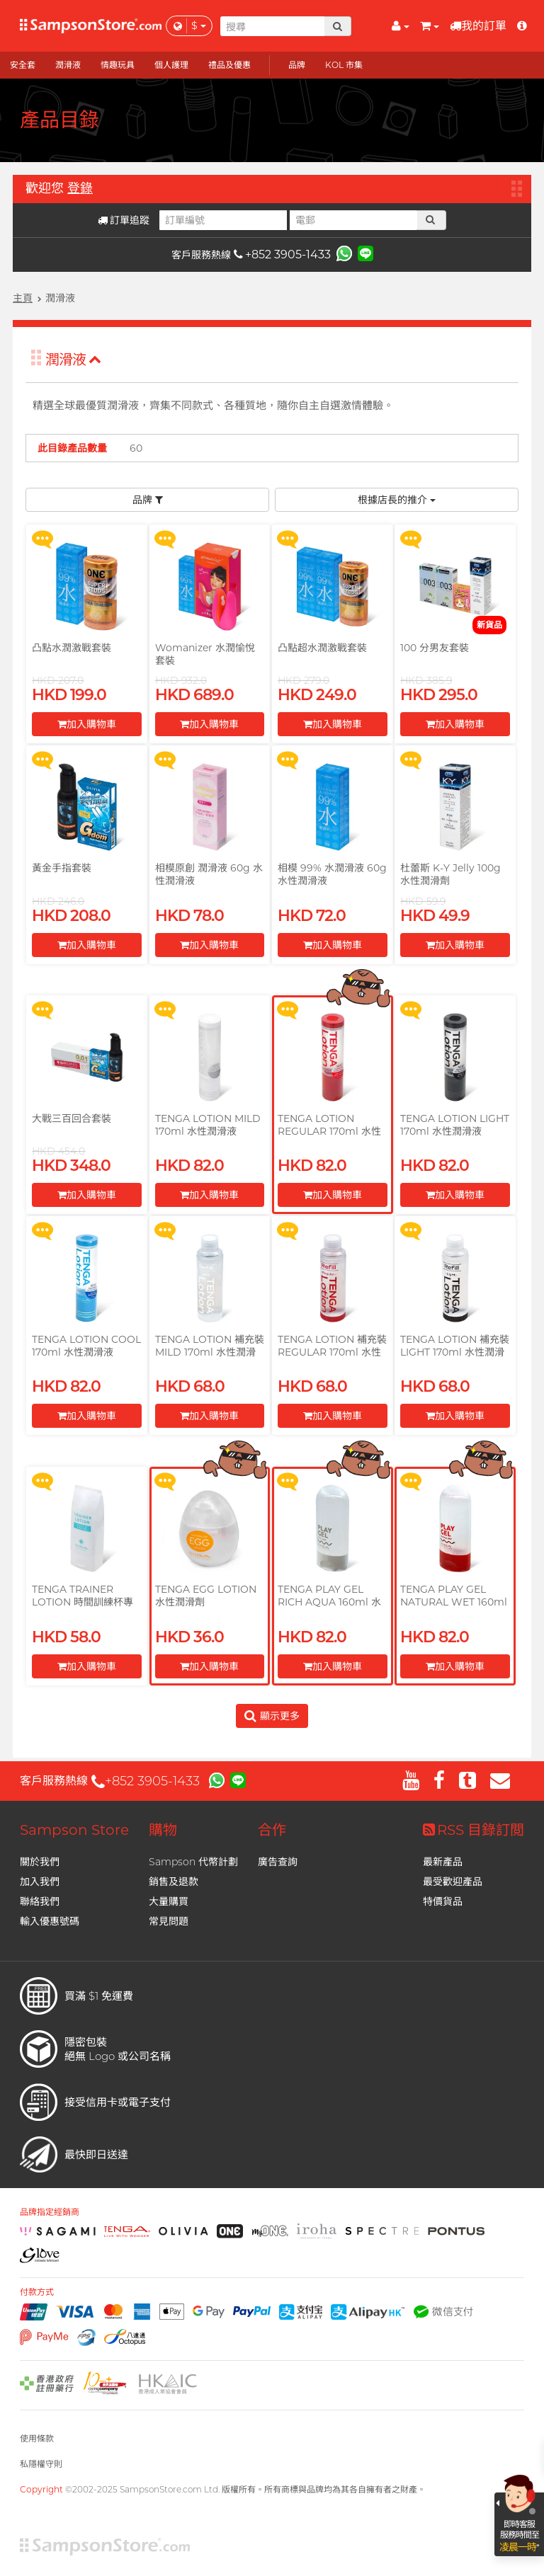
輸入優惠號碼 (49, 1921)
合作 (272, 1829)
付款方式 (37, 2292)
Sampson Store (74, 1829)
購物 (163, 1829)
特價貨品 (443, 1901)
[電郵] (353, 220)
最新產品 (443, 1861)
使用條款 (37, 2438)
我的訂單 (478, 26)
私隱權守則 (41, 2463)
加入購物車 (86, 724)
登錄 (80, 188)
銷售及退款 (173, 1881)
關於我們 (40, 1861)
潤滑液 (73, 359)
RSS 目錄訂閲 (473, 1829)
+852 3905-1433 (282, 254)
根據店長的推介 (397, 499)
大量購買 (168, 1901)
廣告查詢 (278, 1861)
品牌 (147, 499)
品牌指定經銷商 (49, 2212)
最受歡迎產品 (452, 1881)
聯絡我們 (40, 1901)
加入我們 (40, 1881)
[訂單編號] (223, 220)
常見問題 (168, 1921)
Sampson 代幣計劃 (193, 1861)
